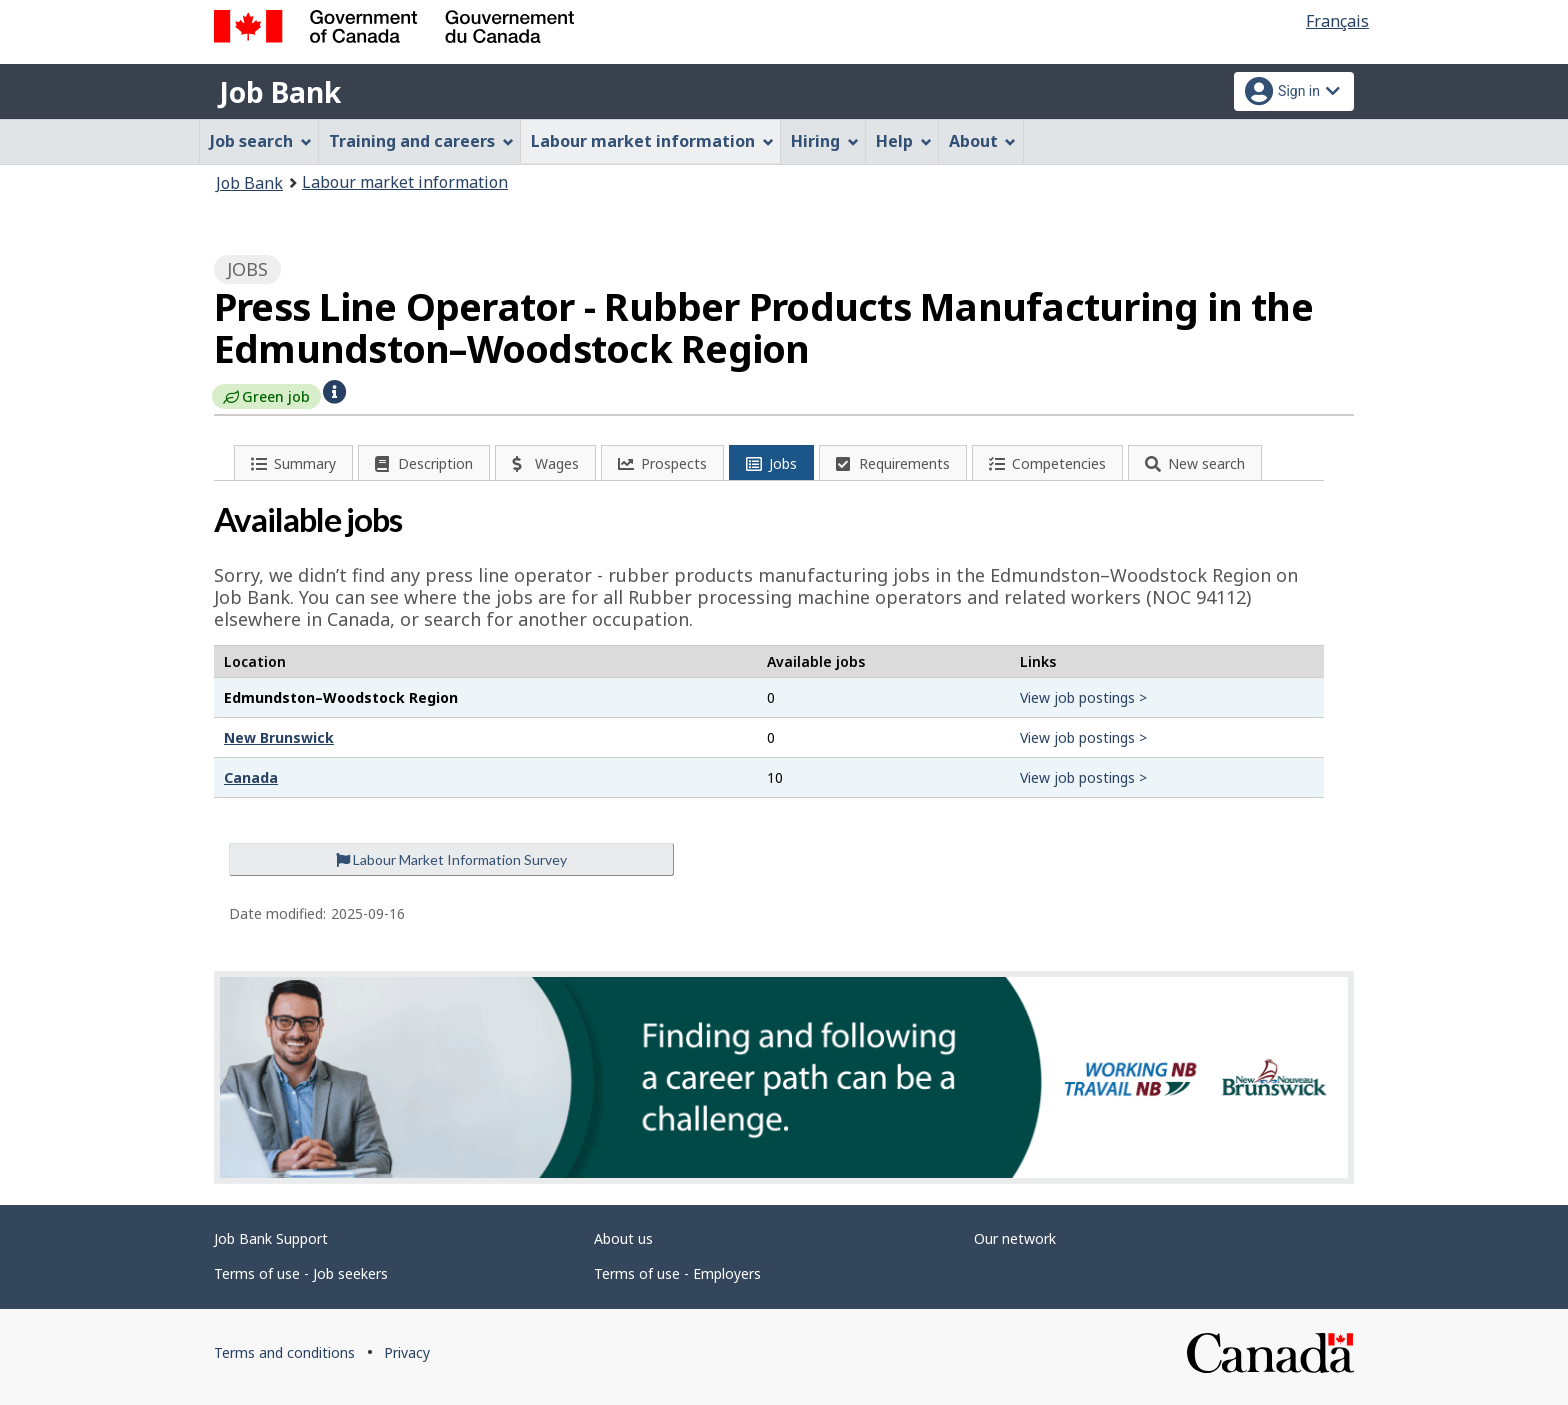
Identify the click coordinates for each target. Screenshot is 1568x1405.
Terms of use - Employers (677, 1273)
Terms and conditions (284, 1352)
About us (623, 1238)
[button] (334, 390)
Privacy (407, 1352)
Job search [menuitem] (261, 141)
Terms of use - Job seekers (301, 1273)
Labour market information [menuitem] (652, 141)
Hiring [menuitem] (825, 141)
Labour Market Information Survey (451, 859)
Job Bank (280, 92)
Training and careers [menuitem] (421, 141)
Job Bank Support (271, 1238)
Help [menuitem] (904, 141)
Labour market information (405, 182)
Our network (1015, 1238)
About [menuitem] (983, 141)
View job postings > (1083, 697)
